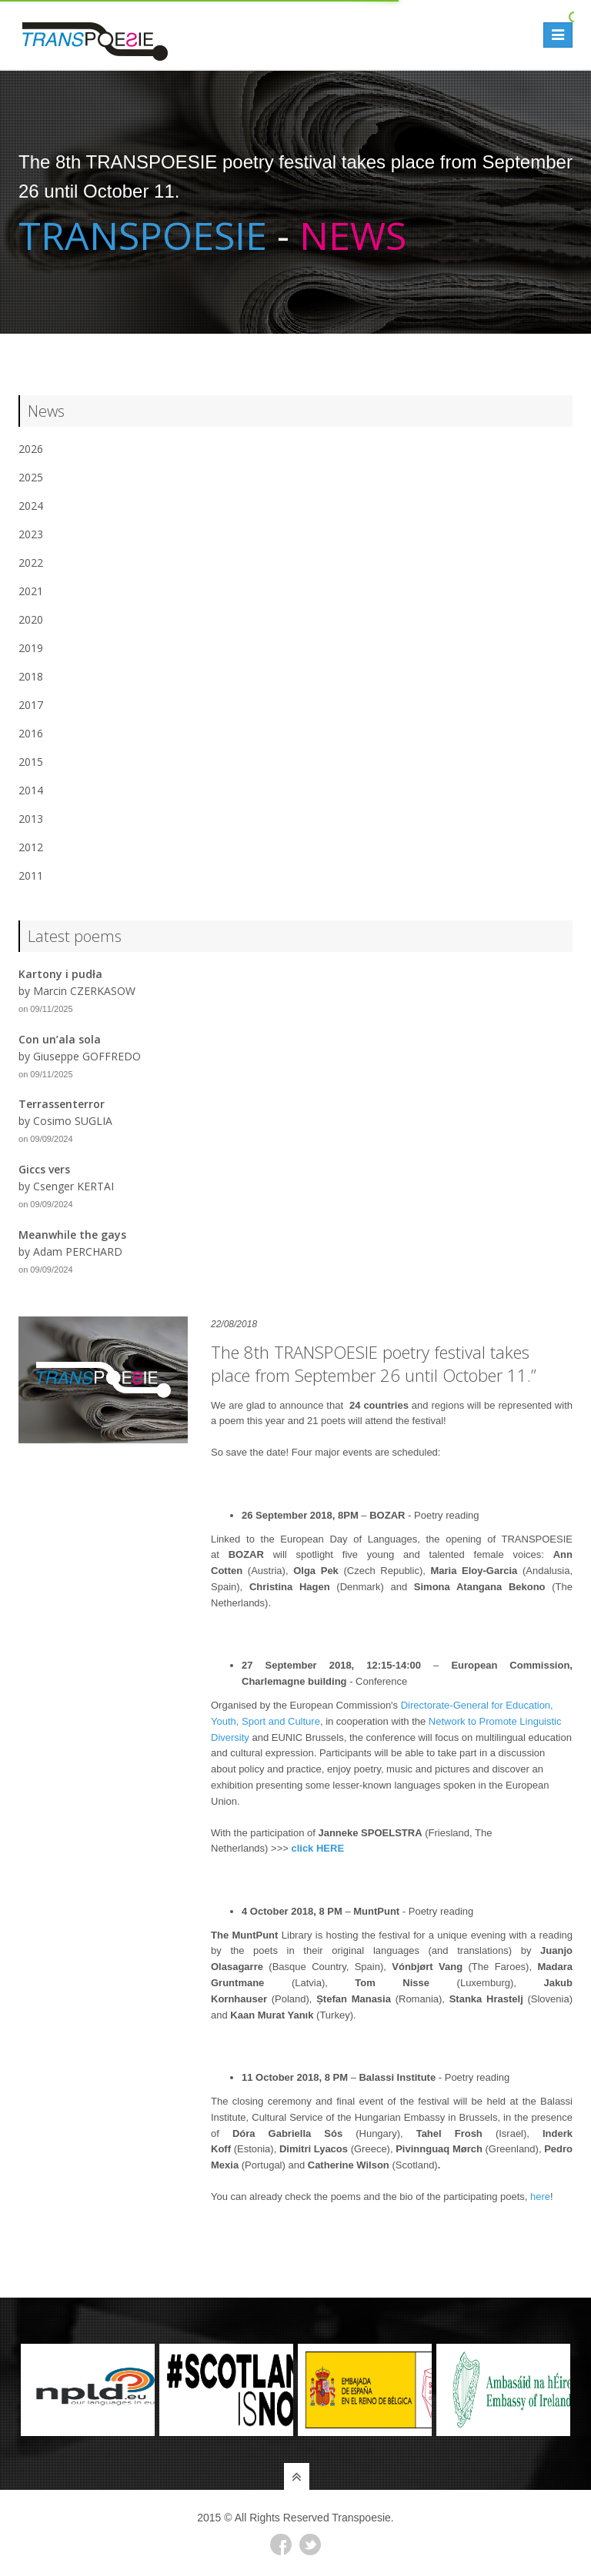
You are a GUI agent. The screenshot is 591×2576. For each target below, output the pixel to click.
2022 (30, 562)
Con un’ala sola (59, 1039)
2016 (30, 733)
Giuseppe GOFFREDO (87, 1056)
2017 (30, 704)
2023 (30, 534)
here (540, 2196)
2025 (30, 477)
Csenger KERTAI (73, 1186)
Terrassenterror (61, 1104)
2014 (30, 790)
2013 (30, 818)
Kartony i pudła (60, 974)
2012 (30, 847)
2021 (30, 591)
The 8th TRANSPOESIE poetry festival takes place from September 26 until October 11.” (373, 1363)
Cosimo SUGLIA (72, 1120)
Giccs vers (44, 1169)
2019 (30, 648)
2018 (30, 676)
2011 (30, 875)
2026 (30, 448)
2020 (30, 619)
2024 (30, 505)
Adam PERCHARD (77, 1251)
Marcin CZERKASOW (84, 990)
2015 (30, 761)
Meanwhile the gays (72, 1234)
